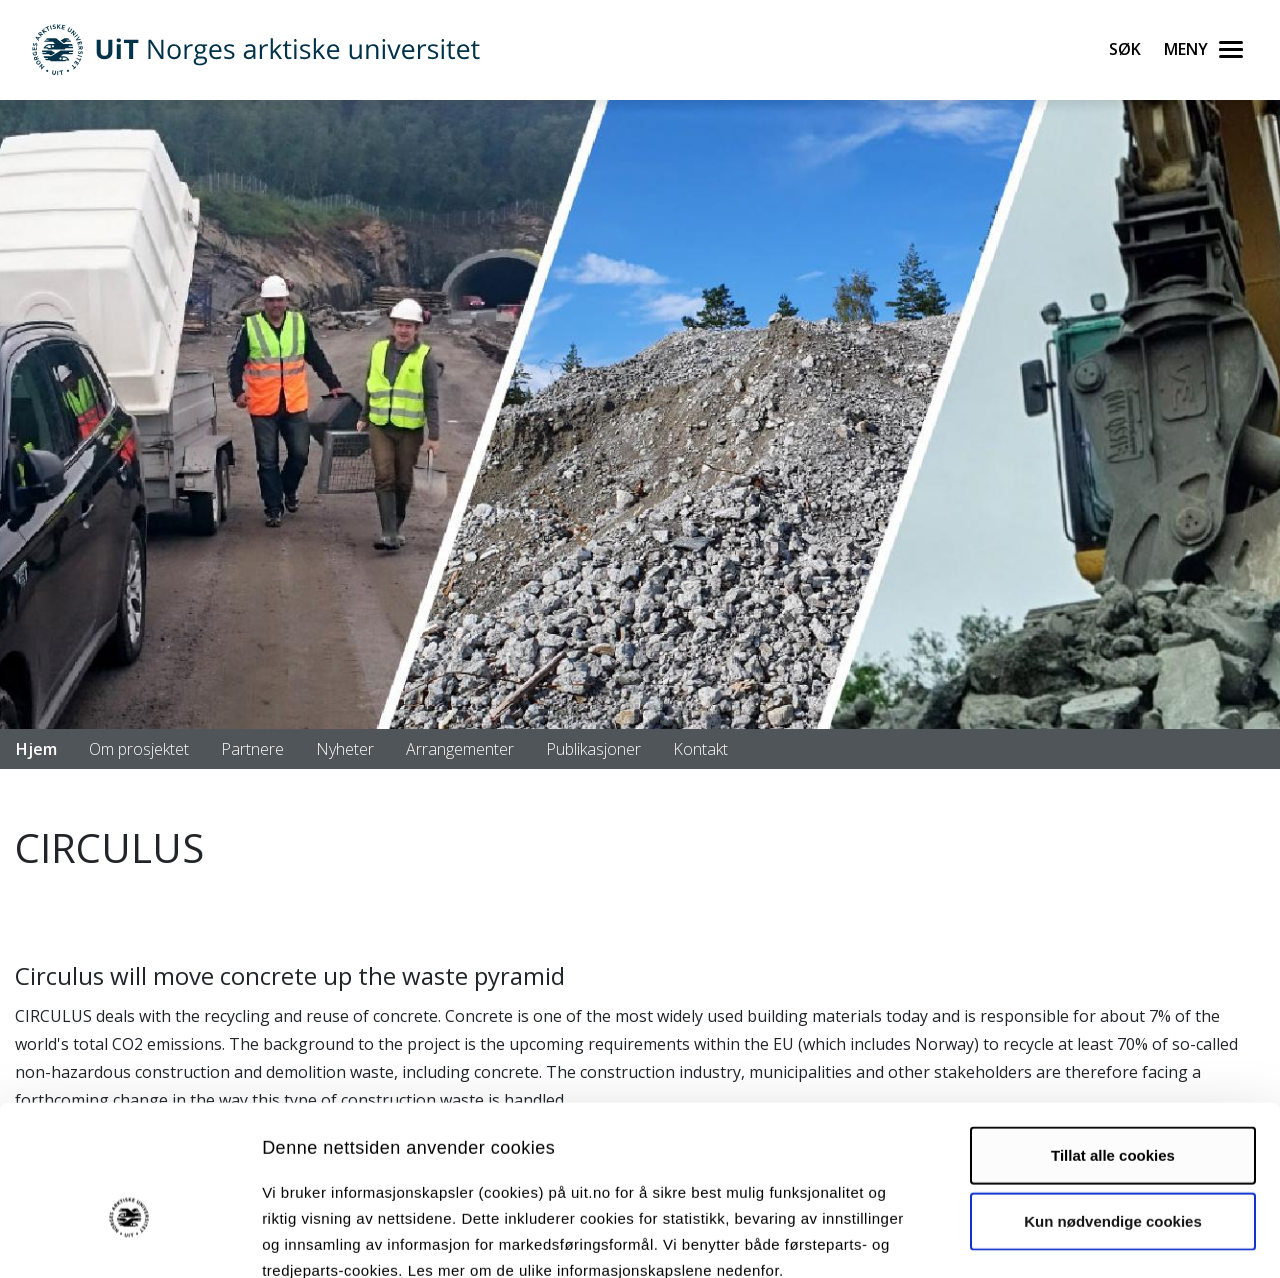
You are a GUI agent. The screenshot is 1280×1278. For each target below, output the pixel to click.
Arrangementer (460, 749)
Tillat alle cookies (1113, 1041)
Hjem (36, 749)
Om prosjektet (139, 749)
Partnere (252, 749)
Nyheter (345, 749)
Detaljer (1065, 1238)
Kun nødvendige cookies (1113, 1107)
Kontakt (700, 749)
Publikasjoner (593, 749)
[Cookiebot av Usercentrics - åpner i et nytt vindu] (129, 1239)
